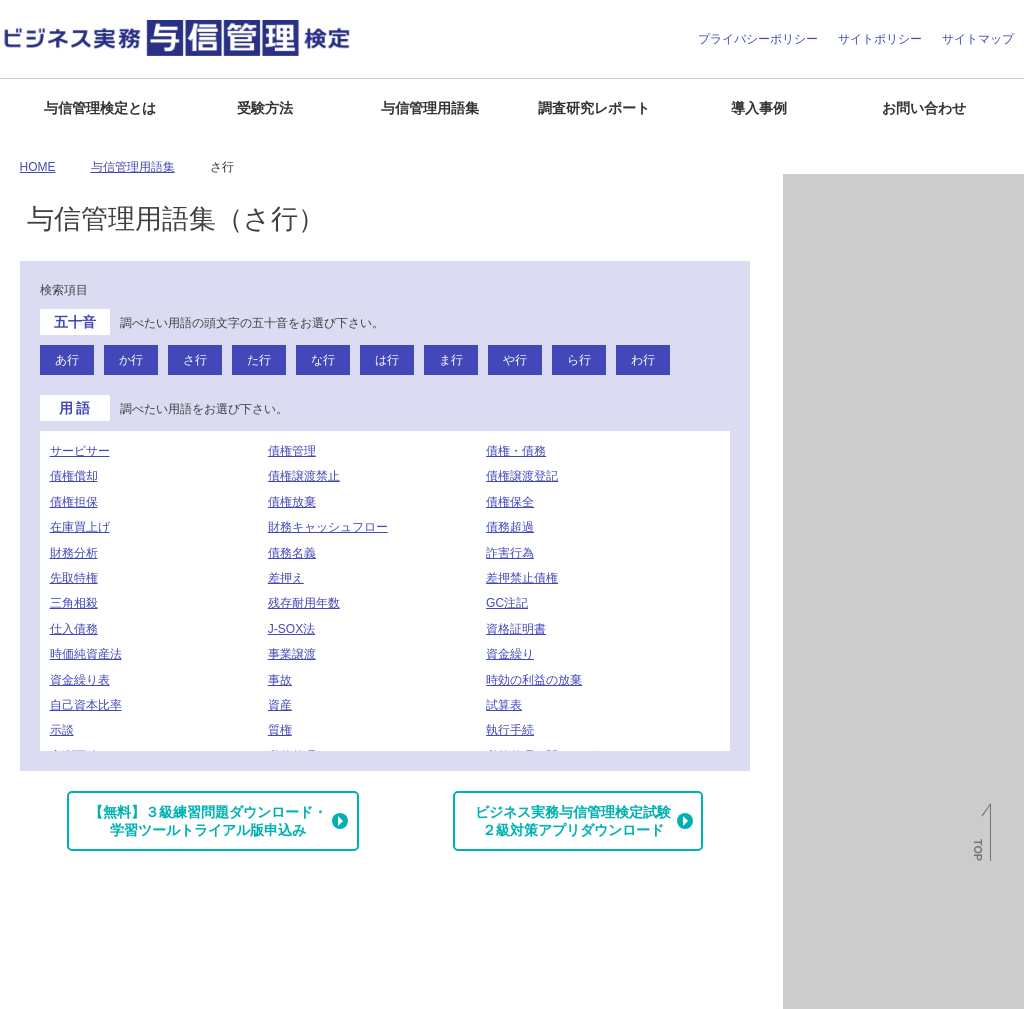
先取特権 (74, 578)
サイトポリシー (880, 39)
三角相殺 (74, 603)
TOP (978, 850)
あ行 (67, 360)
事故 (280, 680)
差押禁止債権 (522, 578)
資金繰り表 (80, 680)
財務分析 (74, 553)
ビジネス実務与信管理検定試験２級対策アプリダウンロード (573, 821)
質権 (280, 730)
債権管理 (292, 451)
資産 (280, 705)
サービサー (80, 451)
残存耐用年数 (304, 603)
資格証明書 (516, 629)
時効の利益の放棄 (534, 680)
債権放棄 (292, 502)
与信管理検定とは (100, 108)
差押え (286, 578)
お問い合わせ (924, 108)
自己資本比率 (86, 705)
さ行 (195, 360)
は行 (387, 360)
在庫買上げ (80, 527)
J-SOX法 (291, 629)
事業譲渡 (292, 654)
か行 (131, 360)
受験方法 (265, 108)
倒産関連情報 (832, 240)
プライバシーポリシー (758, 39)
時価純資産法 (86, 654)
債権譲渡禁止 (304, 476)
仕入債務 (74, 629)
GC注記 (507, 603)
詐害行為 (510, 553)
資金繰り (510, 654)
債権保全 (510, 502)
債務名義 (292, 553)
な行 (323, 360)
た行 (259, 360)
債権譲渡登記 (522, 476)
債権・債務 (516, 451)
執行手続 (510, 730)
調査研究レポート (594, 108)
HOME (38, 167)
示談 (62, 730)
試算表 (504, 705)
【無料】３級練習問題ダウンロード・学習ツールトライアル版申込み (208, 821)
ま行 (451, 360)
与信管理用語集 (430, 108)
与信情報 (820, 284)
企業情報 (32, 985)
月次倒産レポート (844, 196)
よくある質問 (107, 985)
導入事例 (759, 108)
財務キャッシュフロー (328, 527)
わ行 (643, 360)
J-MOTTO (896, 581)
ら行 (579, 360)
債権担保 (74, 502)
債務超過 (510, 527)
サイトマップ (978, 39)
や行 (515, 360)
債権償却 (74, 476)
